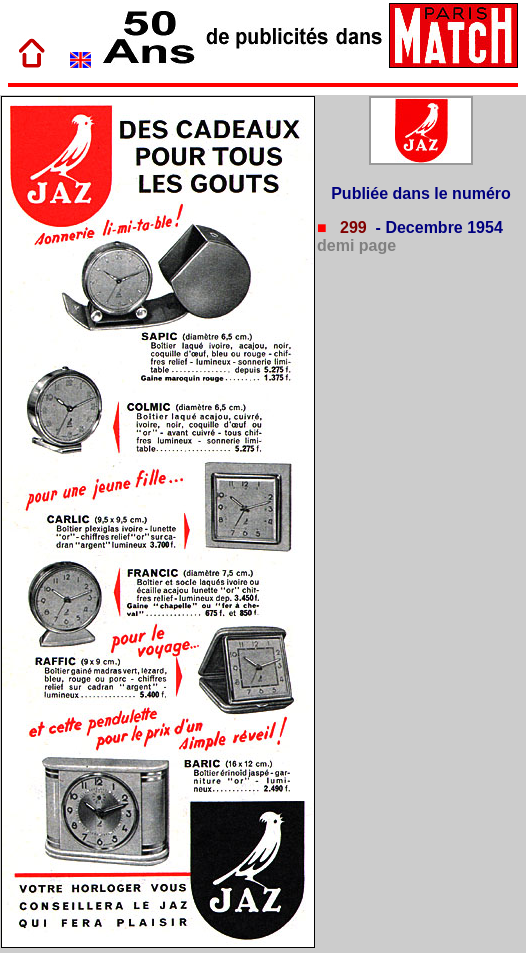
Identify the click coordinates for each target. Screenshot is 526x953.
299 (351, 227)
